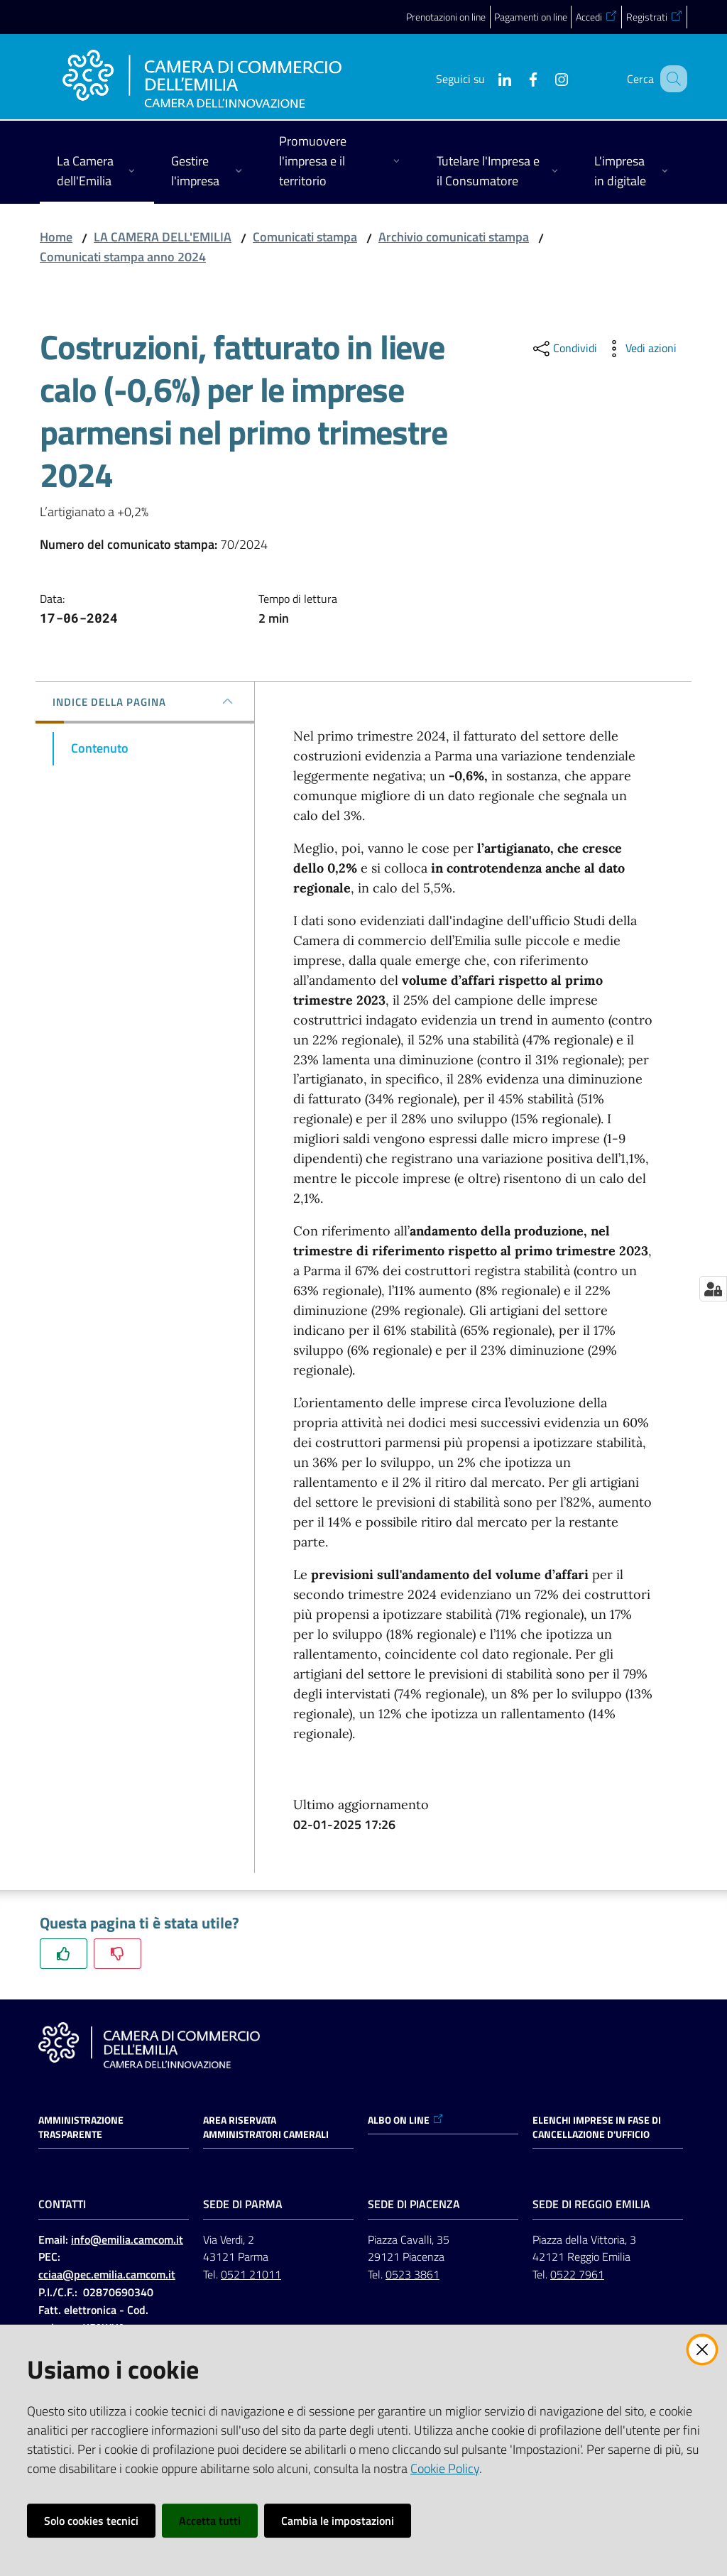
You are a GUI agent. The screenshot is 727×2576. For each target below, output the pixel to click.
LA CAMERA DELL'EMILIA (162, 236)
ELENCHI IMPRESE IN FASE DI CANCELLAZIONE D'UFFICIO (596, 2127)
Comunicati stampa (305, 236)
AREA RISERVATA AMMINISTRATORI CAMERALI (266, 2127)
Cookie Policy (444, 2468)
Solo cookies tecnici (91, 2520)
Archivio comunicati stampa (453, 236)
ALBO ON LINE (406, 2120)
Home (56, 236)
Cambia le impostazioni (337, 2520)
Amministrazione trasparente (81, 2127)
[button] (670, 79)
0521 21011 (251, 2274)
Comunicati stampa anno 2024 (123, 256)
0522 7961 (577, 2274)
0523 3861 (412, 2274)
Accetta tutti (210, 2520)
